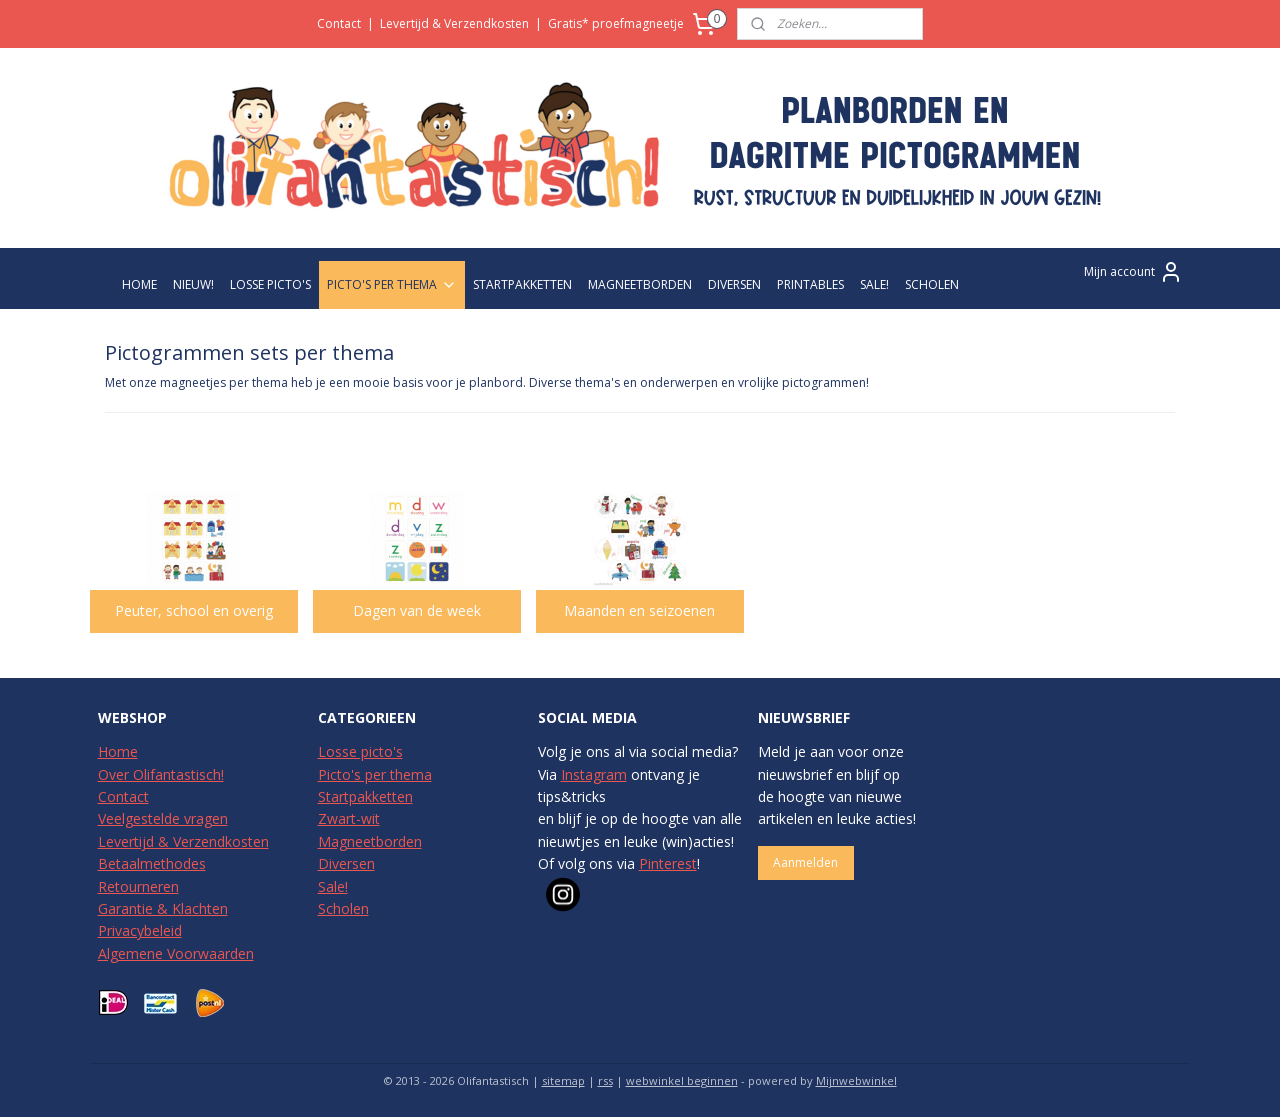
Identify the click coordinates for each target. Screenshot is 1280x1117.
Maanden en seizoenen (639, 610)
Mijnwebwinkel (856, 1080)
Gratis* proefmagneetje (616, 23)
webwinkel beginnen (682, 1080)
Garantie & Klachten (163, 908)
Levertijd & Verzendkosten (454, 23)
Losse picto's (360, 751)
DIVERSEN (734, 284)
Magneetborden (370, 841)
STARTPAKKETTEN (522, 284)
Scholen (343, 908)
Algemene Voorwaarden (176, 953)
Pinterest (668, 863)
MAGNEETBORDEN (640, 284)
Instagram (594, 774)
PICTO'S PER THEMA (392, 284)
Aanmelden (805, 862)
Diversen (346, 863)
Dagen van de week (417, 610)
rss (605, 1080)
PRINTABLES (810, 284)
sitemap (563, 1080)
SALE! (874, 284)
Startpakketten (365, 796)
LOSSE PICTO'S (270, 284)
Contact (339, 23)
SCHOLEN (932, 284)
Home (118, 751)
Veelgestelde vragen (163, 818)
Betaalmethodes (152, 863)
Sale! (333, 886)
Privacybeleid (140, 930)
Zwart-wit (349, 818)
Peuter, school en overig (194, 610)
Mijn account (1133, 272)
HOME (139, 284)
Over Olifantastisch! (161, 774)
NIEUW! (193, 284)
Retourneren (138, 886)
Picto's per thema (375, 774)
